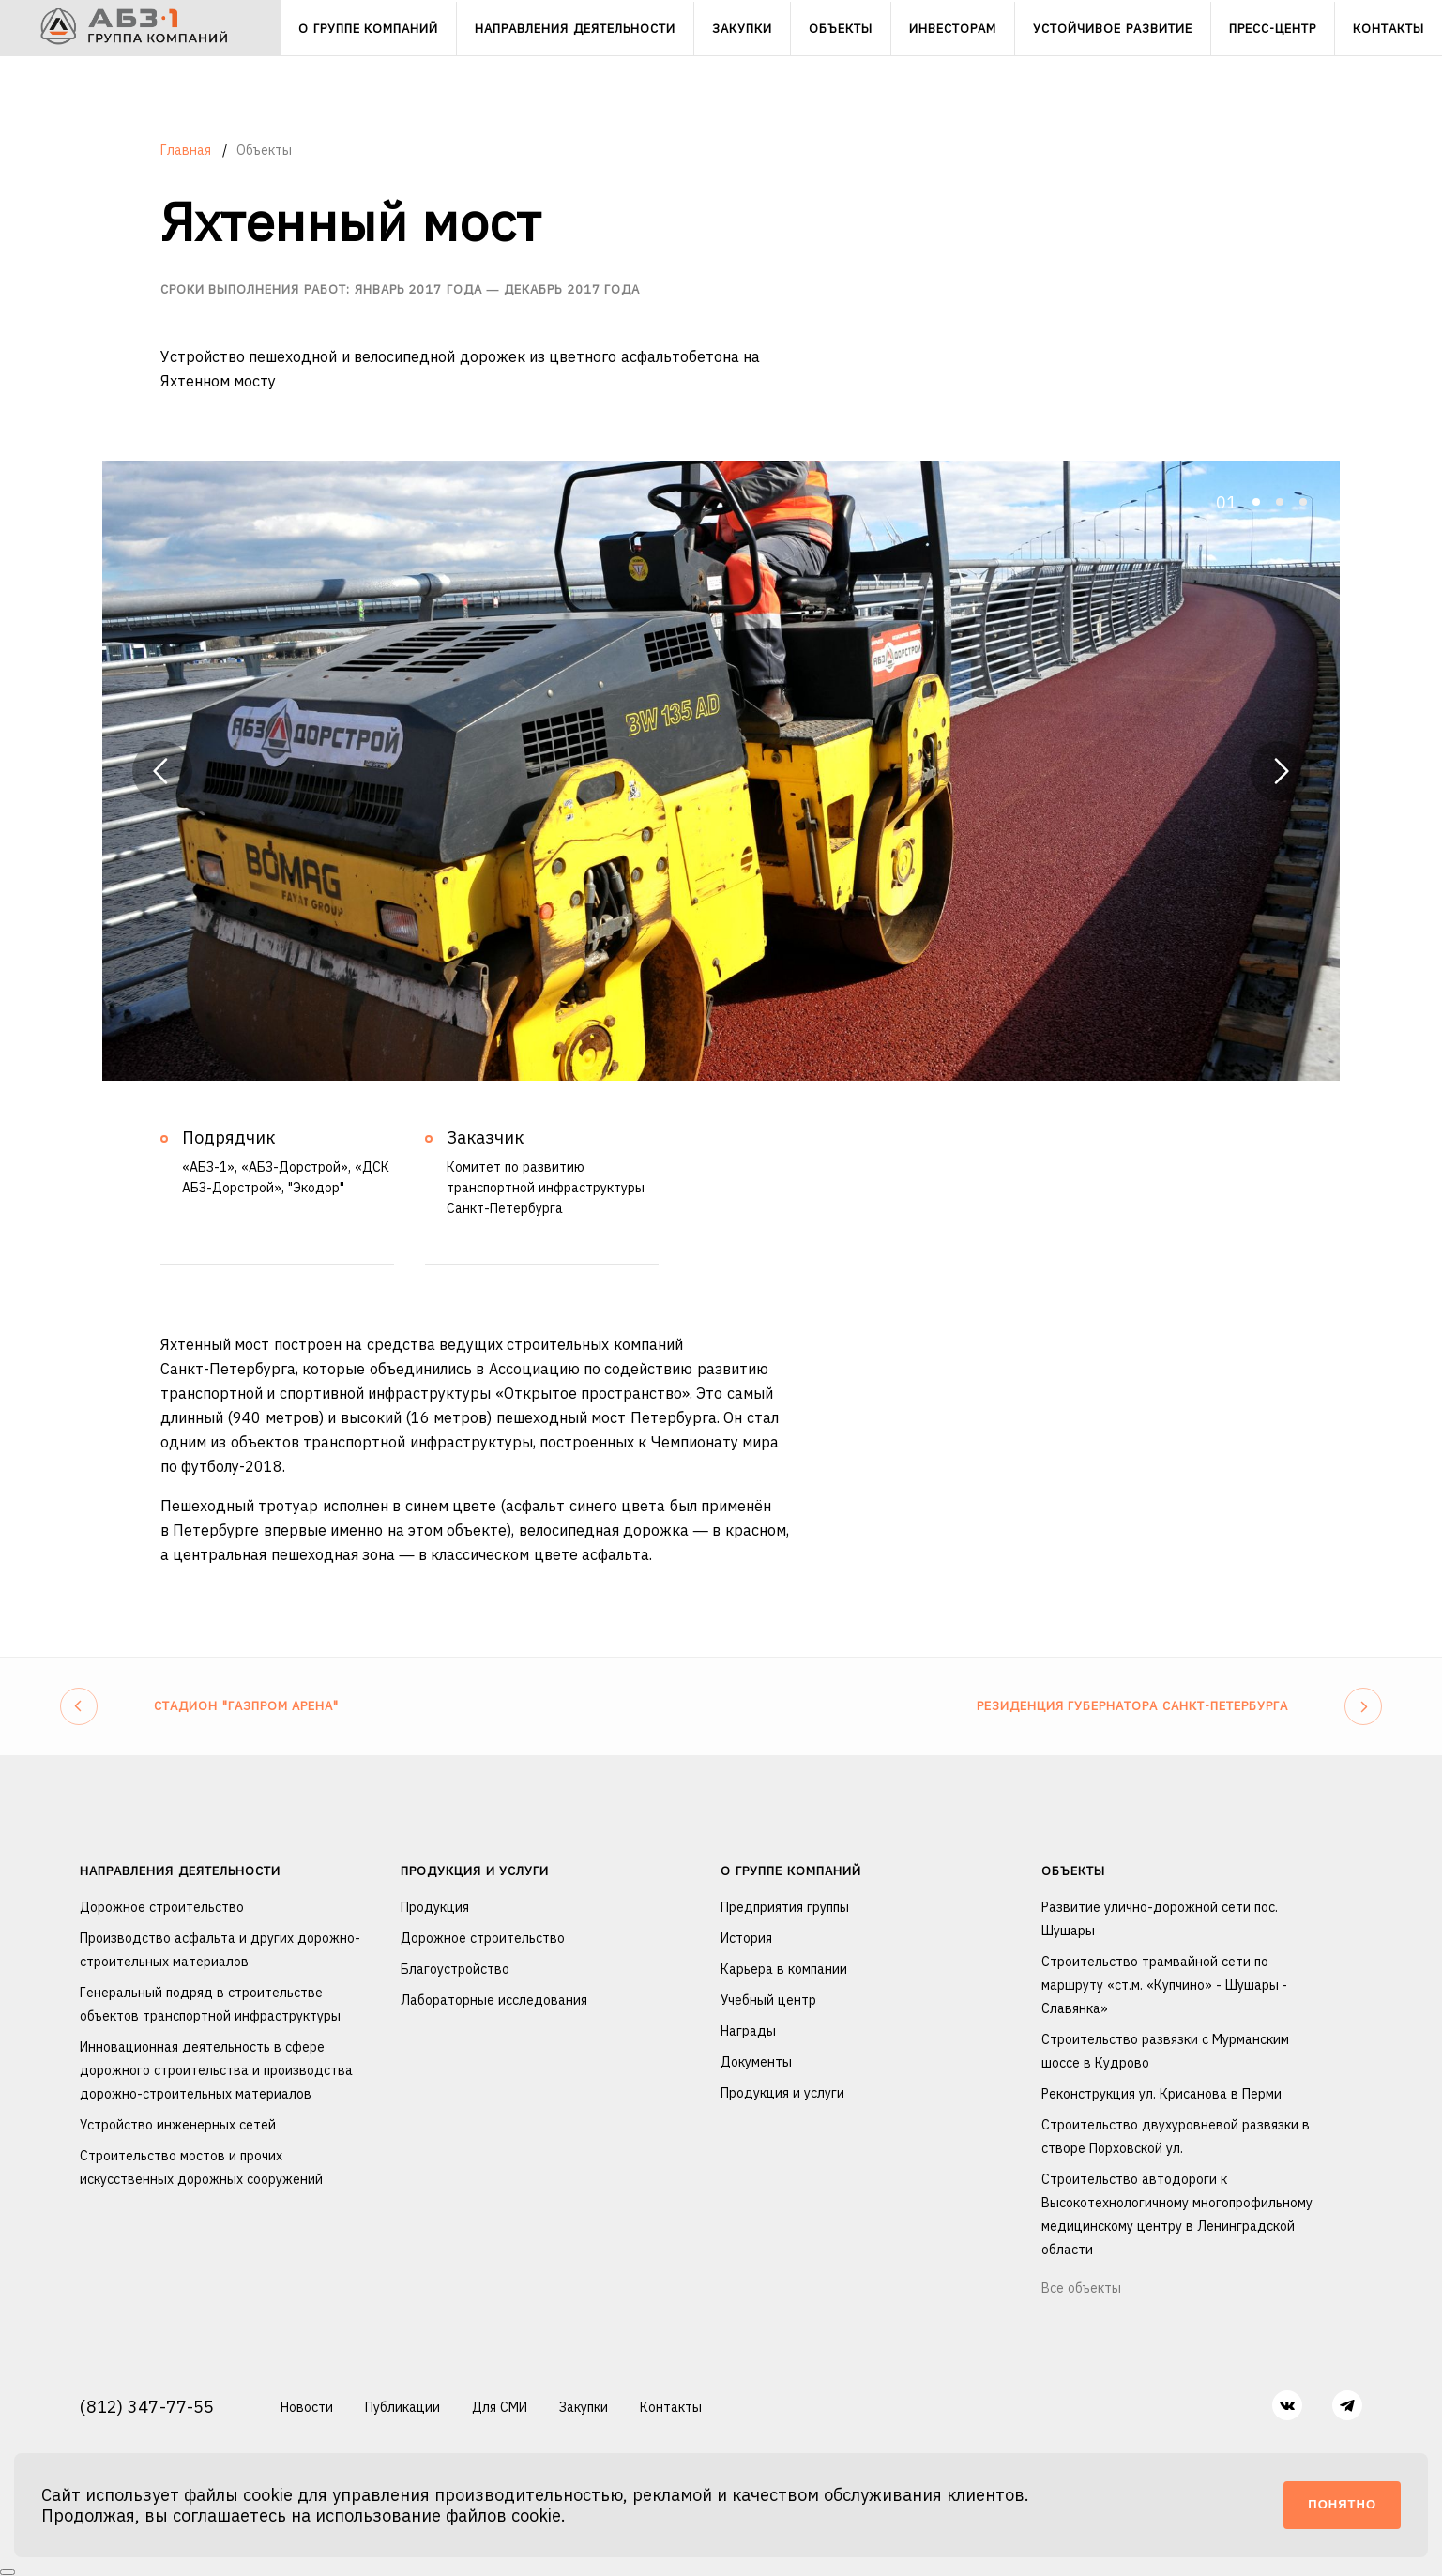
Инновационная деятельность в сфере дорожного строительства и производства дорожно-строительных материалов (216, 2070)
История (746, 1938)
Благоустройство (455, 1969)
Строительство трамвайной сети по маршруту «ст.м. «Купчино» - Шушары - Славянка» (1164, 1985)
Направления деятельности (180, 1871)
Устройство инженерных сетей (178, 2124)
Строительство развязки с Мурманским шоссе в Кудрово (1165, 2051)
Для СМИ (499, 2407)
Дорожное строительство (162, 1907)
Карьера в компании (784, 1969)
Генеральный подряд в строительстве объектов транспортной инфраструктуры (210, 2004)
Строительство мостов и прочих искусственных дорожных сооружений (201, 2167)
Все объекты (1081, 2288)
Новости (307, 2407)
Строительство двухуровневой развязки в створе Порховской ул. (1175, 2136)
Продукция (435, 1907)
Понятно (1342, 2504)
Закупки (583, 2407)
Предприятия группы (785, 1907)
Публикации (402, 2407)
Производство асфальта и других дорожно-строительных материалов (220, 1950)
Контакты (671, 2407)
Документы (756, 2061)
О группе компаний (790, 1871)
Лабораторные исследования (494, 2000)
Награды (748, 2031)
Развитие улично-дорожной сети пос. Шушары (1159, 1919)
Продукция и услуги (475, 1871)
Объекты (1073, 1871)
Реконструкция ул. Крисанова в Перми (1161, 2093)
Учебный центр (768, 2000)
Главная (187, 150)
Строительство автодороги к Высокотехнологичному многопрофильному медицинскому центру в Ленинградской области (1177, 2214)
